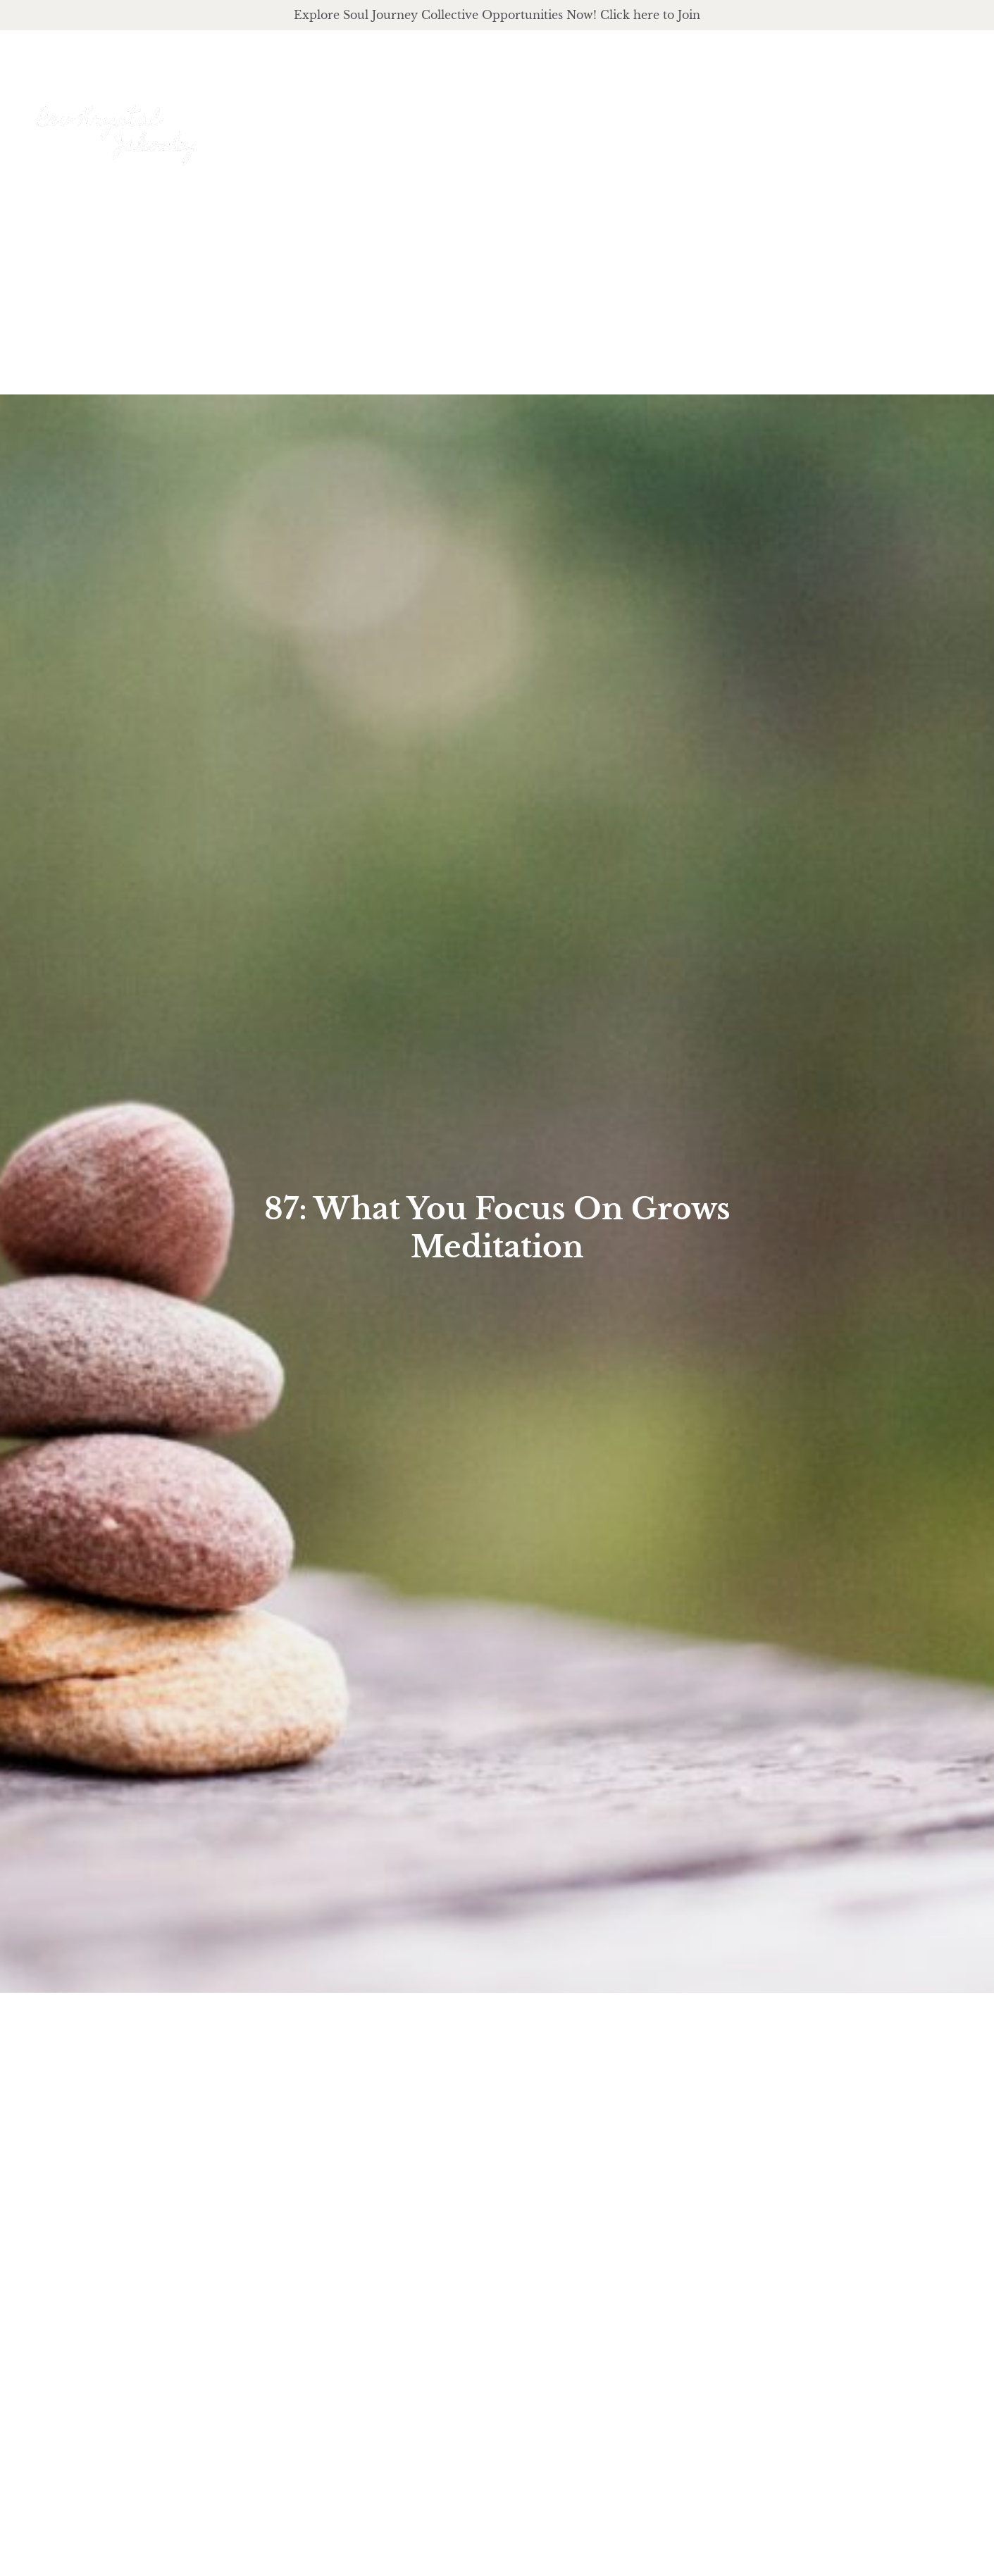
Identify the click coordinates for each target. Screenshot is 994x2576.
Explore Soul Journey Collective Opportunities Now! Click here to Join (497, 15)
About (595, 118)
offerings (687, 118)
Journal (873, 118)
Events (948, 118)
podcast (786, 118)
